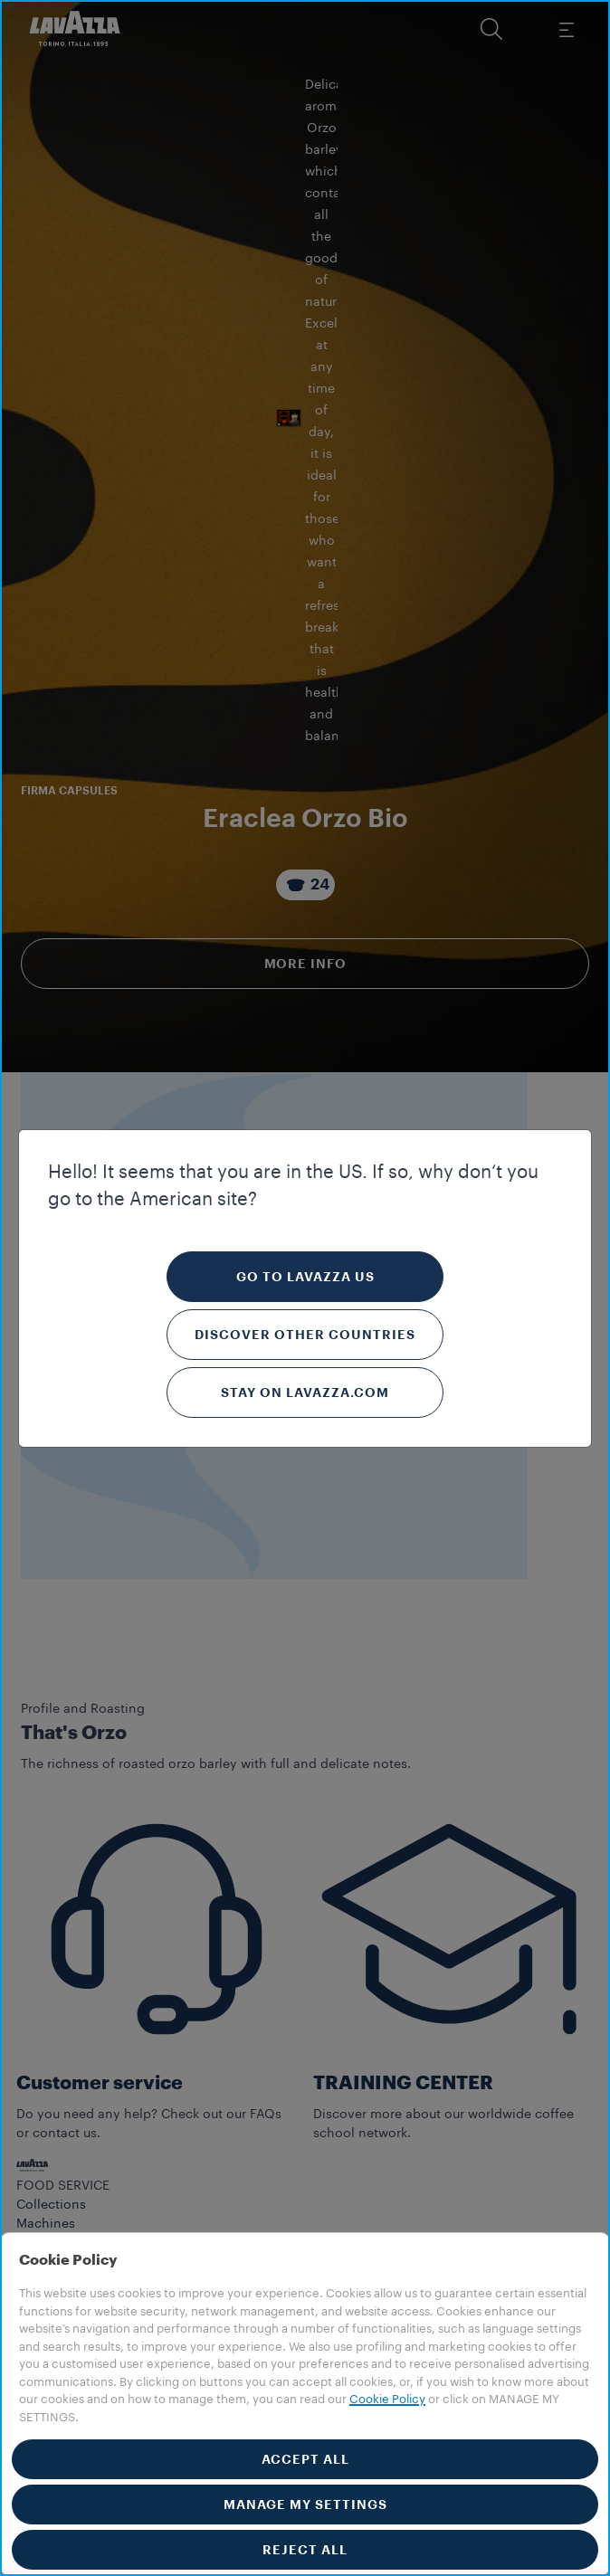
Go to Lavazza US (305, 1276)
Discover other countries (305, 1334)
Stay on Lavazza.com (305, 1392)
